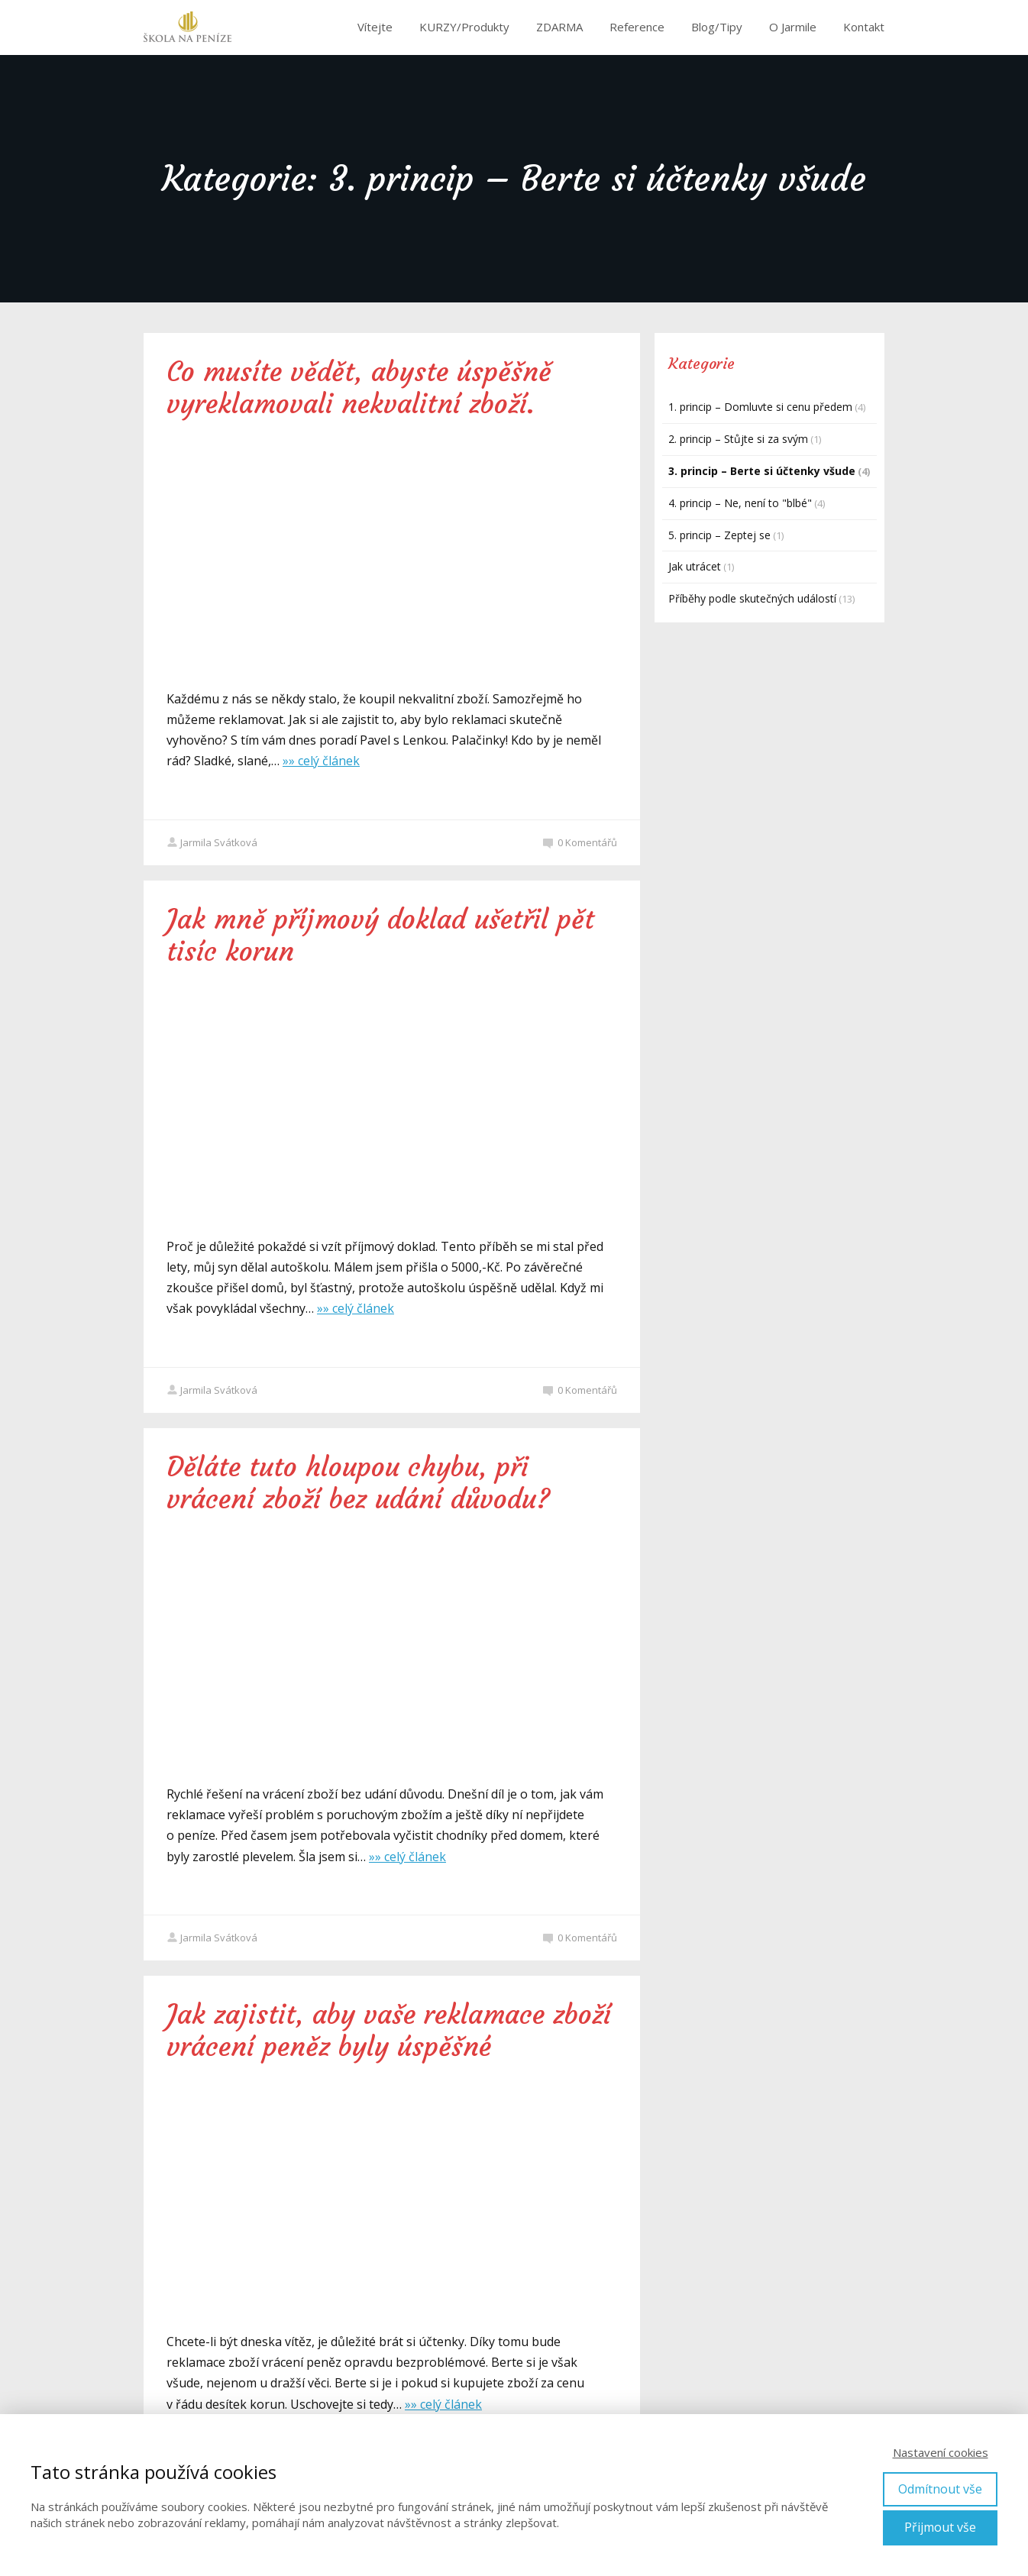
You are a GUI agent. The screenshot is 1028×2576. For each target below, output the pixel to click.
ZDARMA (559, 26)
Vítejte (375, 26)
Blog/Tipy (716, 26)
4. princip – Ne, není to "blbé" (740, 503)
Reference (636, 26)
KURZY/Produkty (464, 26)
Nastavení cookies (940, 2452)
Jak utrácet (694, 566)
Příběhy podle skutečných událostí (752, 598)
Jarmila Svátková (211, 842)
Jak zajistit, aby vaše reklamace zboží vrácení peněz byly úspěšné (388, 2031)
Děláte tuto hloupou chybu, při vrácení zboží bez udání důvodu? (358, 1483)
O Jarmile (792, 26)
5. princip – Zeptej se (719, 535)
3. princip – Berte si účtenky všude (761, 471)
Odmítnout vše (940, 2489)
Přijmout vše (940, 2527)
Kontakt (863, 26)
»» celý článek (321, 760)
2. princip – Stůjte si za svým (738, 438)
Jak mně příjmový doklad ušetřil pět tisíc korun (380, 935)
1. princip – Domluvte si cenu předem (760, 406)
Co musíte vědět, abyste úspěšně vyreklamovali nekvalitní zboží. (358, 388)
